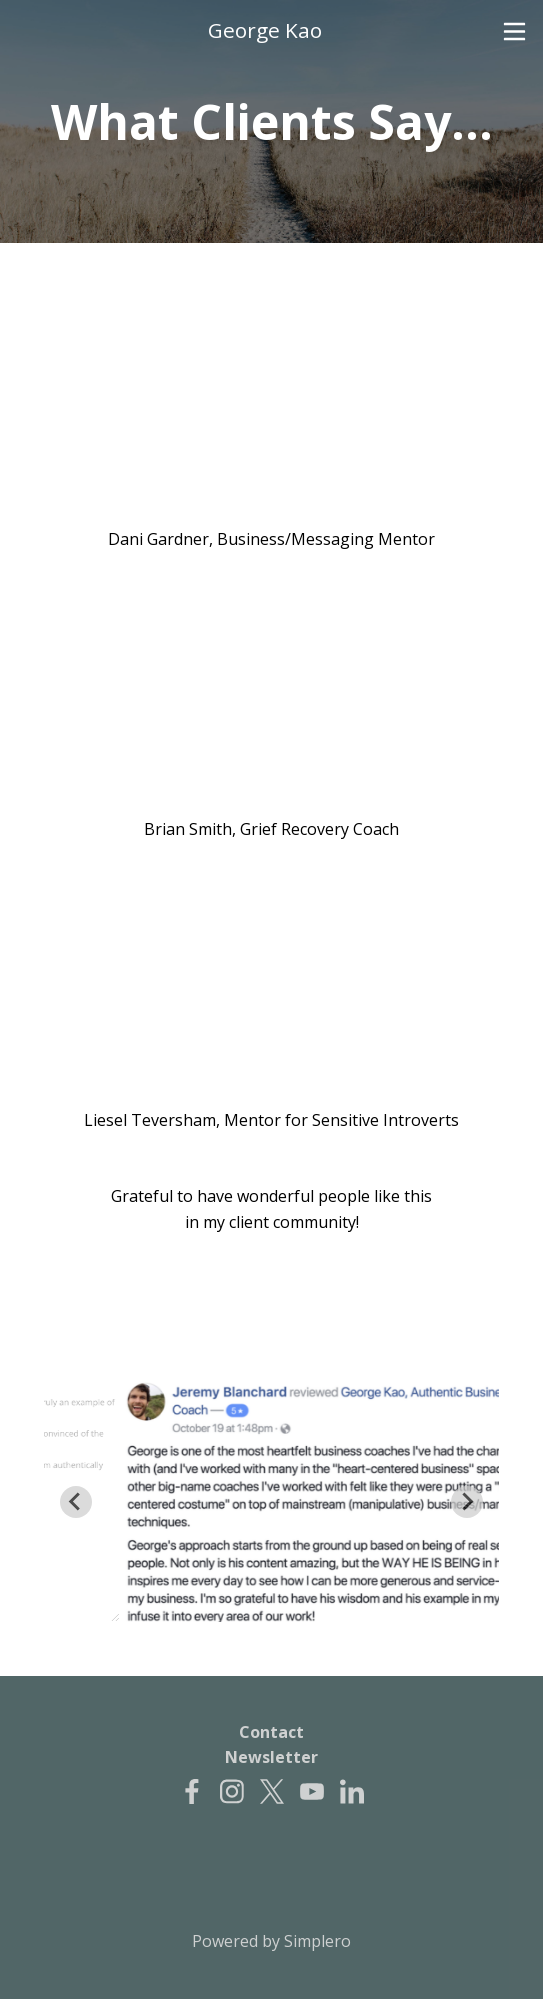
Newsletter (271, 1757)
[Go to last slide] (76, 1502)
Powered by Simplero (271, 1941)
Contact (271, 1732)
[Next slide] (467, 1502)
